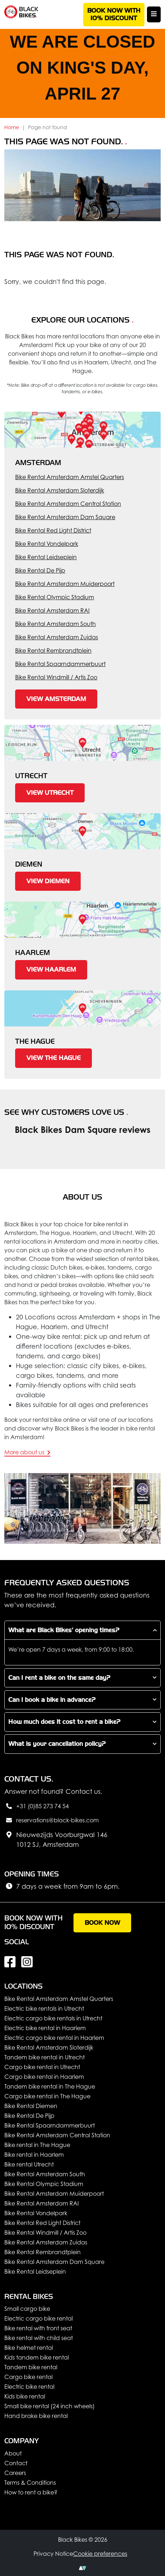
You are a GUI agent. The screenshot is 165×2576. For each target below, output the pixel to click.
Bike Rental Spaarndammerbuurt (60, 663)
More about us (27, 1452)
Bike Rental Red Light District (53, 530)
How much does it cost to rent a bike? (64, 1722)
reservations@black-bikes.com (51, 1820)
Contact (15, 2463)
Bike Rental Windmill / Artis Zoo (56, 677)
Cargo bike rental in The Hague (47, 2096)
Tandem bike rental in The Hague (49, 2086)
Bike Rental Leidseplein (46, 557)
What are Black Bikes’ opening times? (63, 1630)
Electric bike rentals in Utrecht (44, 2008)
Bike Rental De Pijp (40, 570)
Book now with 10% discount (114, 14)
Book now (102, 1923)
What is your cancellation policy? (57, 1744)
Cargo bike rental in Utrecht (42, 2067)
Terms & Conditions (30, 2482)
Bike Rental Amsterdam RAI (52, 610)
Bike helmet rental (28, 2347)
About (13, 2453)
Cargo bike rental (28, 2376)
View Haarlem (51, 969)
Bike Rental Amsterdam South (55, 623)
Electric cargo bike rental (38, 2318)
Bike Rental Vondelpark (46, 543)
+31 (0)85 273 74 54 (36, 1806)
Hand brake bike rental (36, 2415)
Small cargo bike (27, 2308)
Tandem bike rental (30, 2367)
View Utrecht (49, 793)
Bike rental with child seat (38, 2337)
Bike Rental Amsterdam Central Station (68, 503)
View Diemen (48, 881)
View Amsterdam (56, 699)
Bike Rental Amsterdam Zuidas (56, 637)
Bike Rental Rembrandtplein (53, 650)
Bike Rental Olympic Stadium (54, 597)
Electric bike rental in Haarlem (45, 2028)
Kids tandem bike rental (36, 2357)
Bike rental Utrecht (29, 2164)
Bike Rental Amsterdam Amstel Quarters (69, 477)
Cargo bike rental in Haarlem (44, 2076)
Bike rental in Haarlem (34, 2154)
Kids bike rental (24, 2396)
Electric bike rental (29, 2386)
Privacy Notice (53, 2553)
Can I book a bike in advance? (51, 1700)
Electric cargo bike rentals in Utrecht (53, 2018)
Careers (15, 2472)
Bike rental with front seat (38, 2328)
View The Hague (53, 1058)
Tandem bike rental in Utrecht (44, 2057)
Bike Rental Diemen (30, 2106)
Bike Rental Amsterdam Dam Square (65, 517)
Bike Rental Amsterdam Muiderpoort (65, 583)
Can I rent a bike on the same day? (59, 1678)
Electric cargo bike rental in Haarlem (54, 2037)
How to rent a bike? (30, 2492)
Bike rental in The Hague (37, 2144)
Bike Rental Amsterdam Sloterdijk (59, 490)
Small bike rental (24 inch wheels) (49, 2406)
